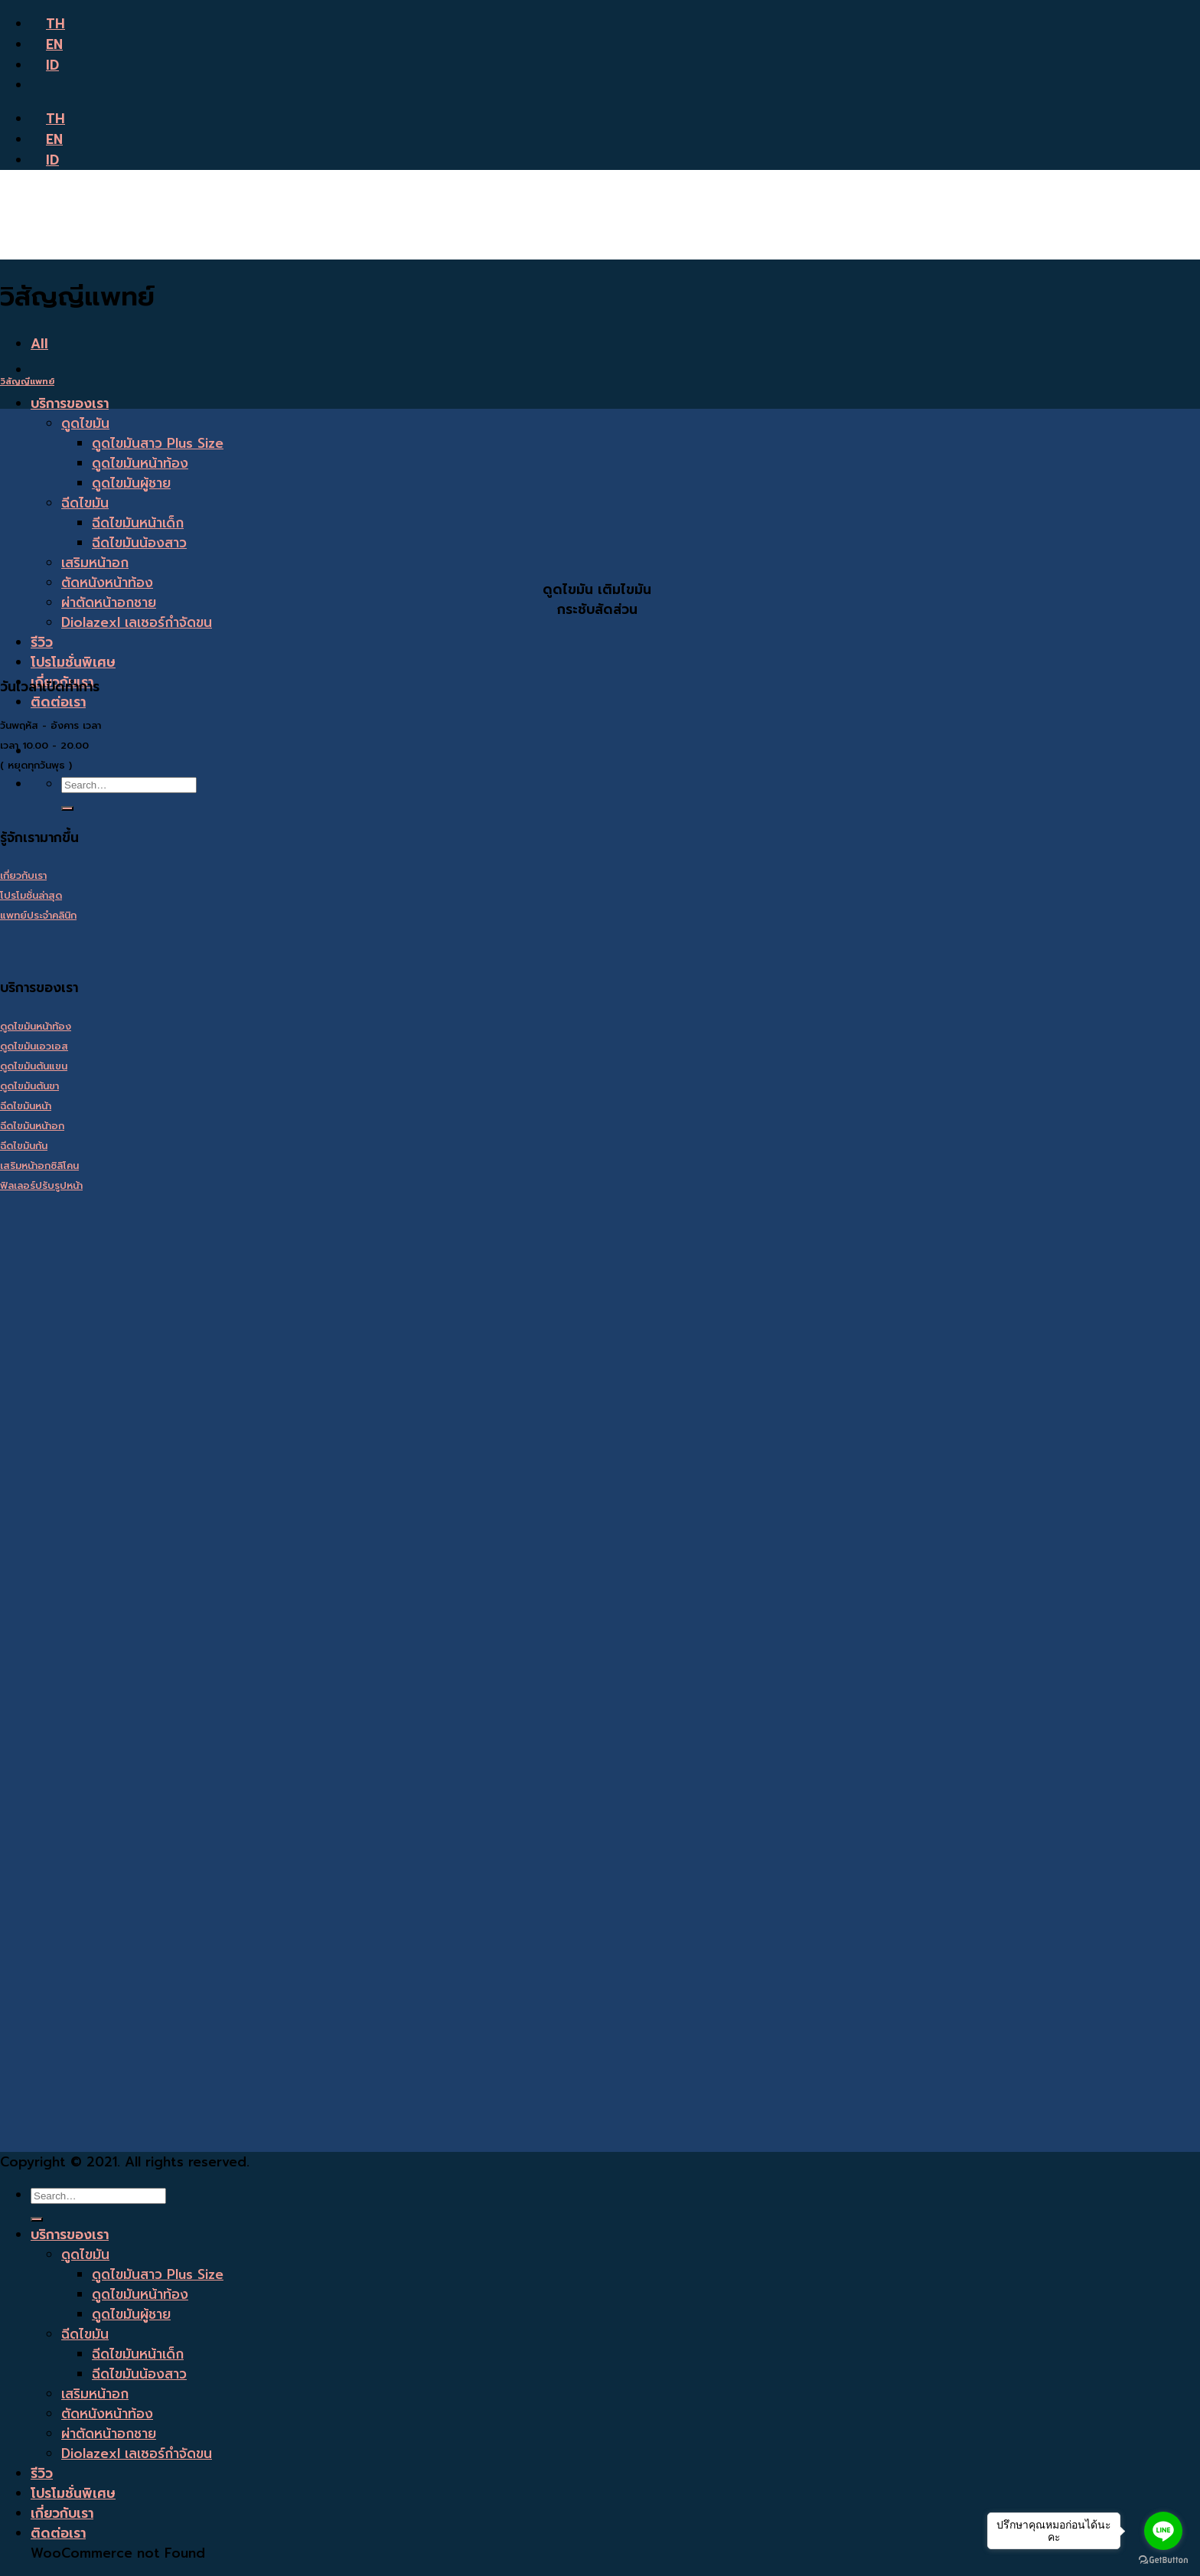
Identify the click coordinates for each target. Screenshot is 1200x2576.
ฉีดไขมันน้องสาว (139, 543)
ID (45, 65)
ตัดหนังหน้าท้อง (107, 583)
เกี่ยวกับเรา (23, 875)
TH (48, 24)
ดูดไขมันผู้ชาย (131, 483)
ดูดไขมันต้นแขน (33, 1066)
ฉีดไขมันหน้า (25, 1106)
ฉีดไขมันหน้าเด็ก (138, 523)
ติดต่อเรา (58, 702)
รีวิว (42, 642)
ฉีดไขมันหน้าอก (32, 1125)
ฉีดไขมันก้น (23, 1145)
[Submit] (67, 808)
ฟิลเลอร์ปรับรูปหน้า (41, 1185)
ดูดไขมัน (85, 423)
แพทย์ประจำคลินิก (38, 915)
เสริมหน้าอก (95, 563)
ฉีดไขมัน (85, 503)
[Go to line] (1163, 2531)
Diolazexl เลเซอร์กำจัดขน (136, 622)
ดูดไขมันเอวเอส (34, 1046)
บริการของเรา (70, 403)
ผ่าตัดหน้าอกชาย (108, 602)
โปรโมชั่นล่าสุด (31, 895)
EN (47, 44)
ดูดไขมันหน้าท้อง (140, 463)
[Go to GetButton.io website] (1163, 2560)
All (39, 344)
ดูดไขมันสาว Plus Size (157, 443)
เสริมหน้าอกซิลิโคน (39, 1165)
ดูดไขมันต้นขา (29, 1086)
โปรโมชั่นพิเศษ (73, 662)
